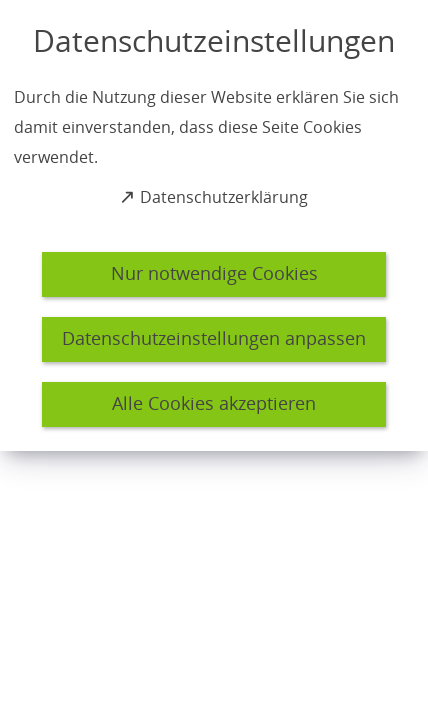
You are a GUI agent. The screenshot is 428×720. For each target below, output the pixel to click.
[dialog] (214, 225)
